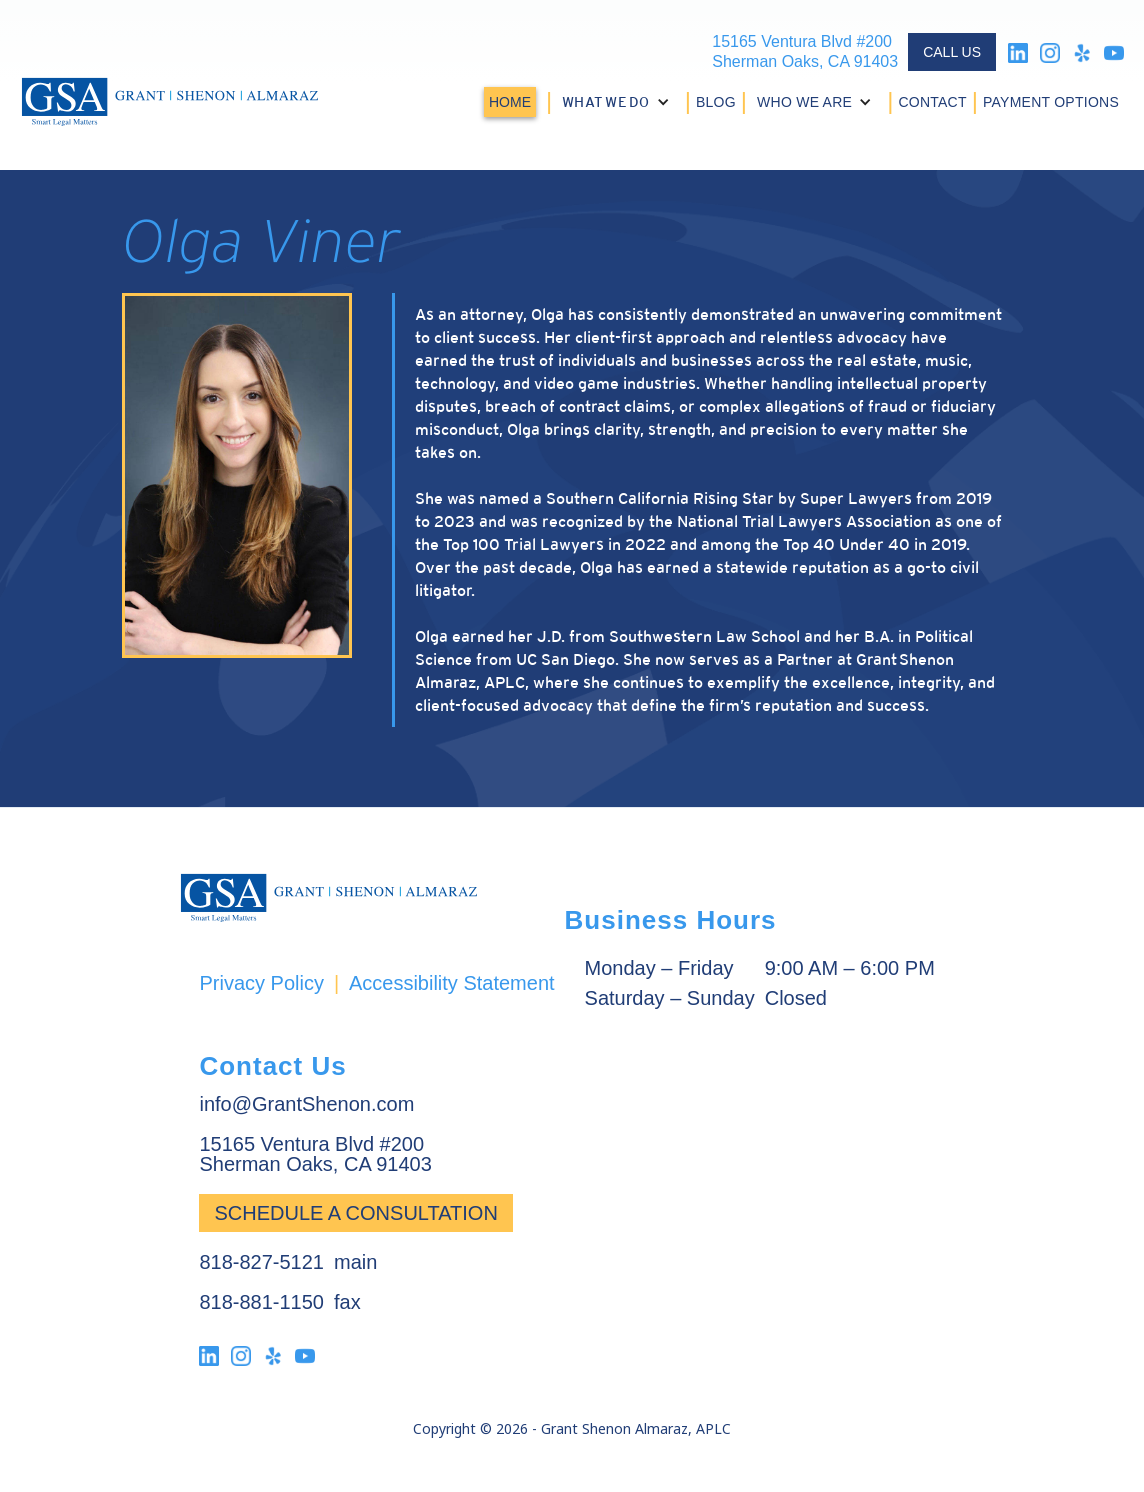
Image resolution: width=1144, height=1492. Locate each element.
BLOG (716, 102)
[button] (618, 102)
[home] (170, 102)
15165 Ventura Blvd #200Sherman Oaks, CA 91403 (805, 51)
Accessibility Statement (452, 983)
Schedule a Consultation (355, 1213)
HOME (510, 102)
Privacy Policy (261, 983)
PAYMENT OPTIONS (1051, 102)
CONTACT (932, 102)
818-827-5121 (261, 1262)
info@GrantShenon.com (306, 1104)
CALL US (952, 52)
